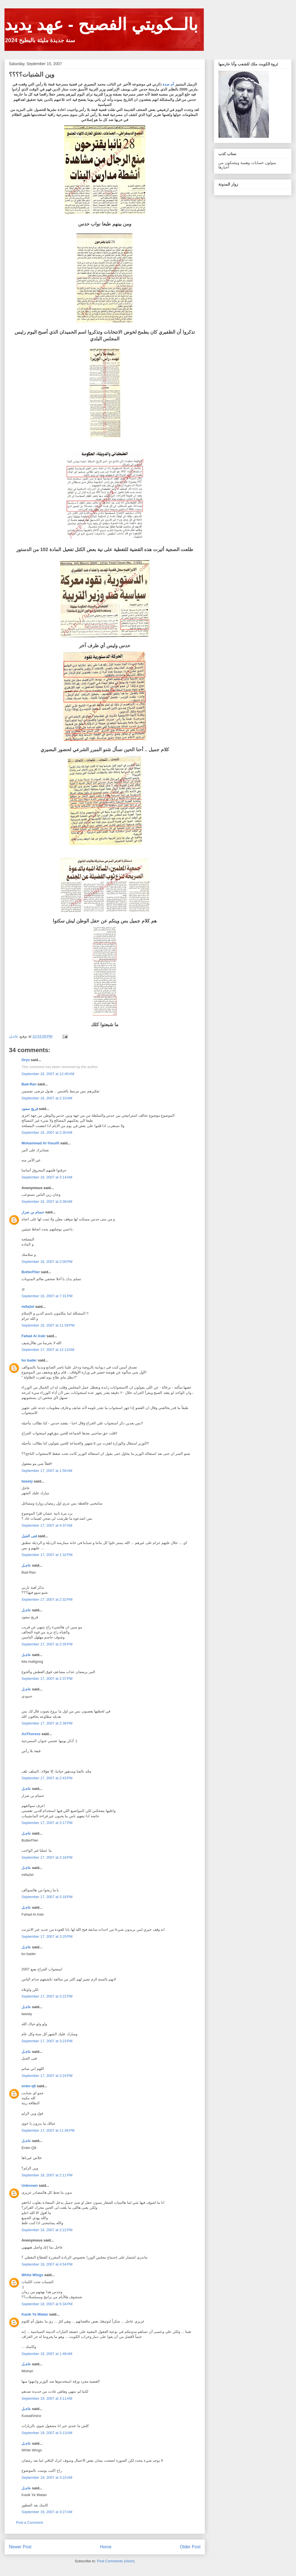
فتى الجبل (29, 1536)
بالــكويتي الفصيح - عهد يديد (101, 24)
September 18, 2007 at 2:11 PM (47, 2175)
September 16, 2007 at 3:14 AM (47, 1177)
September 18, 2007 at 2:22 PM (47, 2230)
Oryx (26, 1060)
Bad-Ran (29, 1084)
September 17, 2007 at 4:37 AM (47, 1525)
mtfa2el (28, 1306)
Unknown (30, 2185)
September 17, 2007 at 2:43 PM (47, 1778)
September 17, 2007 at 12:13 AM (48, 1350)
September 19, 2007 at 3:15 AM (47, 2477)
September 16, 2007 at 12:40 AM (48, 1074)
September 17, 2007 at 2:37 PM (47, 1678)
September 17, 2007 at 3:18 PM (47, 1857)
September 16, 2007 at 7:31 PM (47, 1296)
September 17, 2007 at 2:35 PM (47, 1644)
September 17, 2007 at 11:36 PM (48, 2130)
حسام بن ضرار (33, 1212)
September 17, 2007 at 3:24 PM (47, 2076)
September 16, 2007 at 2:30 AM (47, 1132)
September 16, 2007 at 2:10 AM (47, 1098)
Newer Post (20, 2546)
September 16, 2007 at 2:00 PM (47, 1261)
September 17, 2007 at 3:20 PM (47, 1936)
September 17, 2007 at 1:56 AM (47, 1471)
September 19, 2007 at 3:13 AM (47, 2433)
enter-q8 (29, 2086)
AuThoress (31, 1734)
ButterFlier (31, 1272)
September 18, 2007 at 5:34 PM (47, 2304)
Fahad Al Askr (34, 1336)
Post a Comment (29, 2522)
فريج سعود (30, 1109)
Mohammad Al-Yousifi (40, 1143)
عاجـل (26, 1565)
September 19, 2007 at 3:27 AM (47, 2512)
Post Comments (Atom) (116, 2561)
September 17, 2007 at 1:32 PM (47, 1555)
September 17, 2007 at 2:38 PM (47, 1723)
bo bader (29, 1360)
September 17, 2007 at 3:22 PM (47, 1996)
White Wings (32, 2275)
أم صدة (168, 84)
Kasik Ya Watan (35, 2314)
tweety (27, 1481)
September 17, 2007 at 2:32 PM (47, 1599)
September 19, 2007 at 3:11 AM (47, 2398)
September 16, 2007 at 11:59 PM (48, 1325)
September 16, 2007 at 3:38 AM (47, 1201)
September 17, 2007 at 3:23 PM (47, 2041)
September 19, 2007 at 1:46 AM (47, 2354)
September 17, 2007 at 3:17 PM (47, 1823)
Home (106, 2546)
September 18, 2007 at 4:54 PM (47, 2264)
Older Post (190, 2546)
